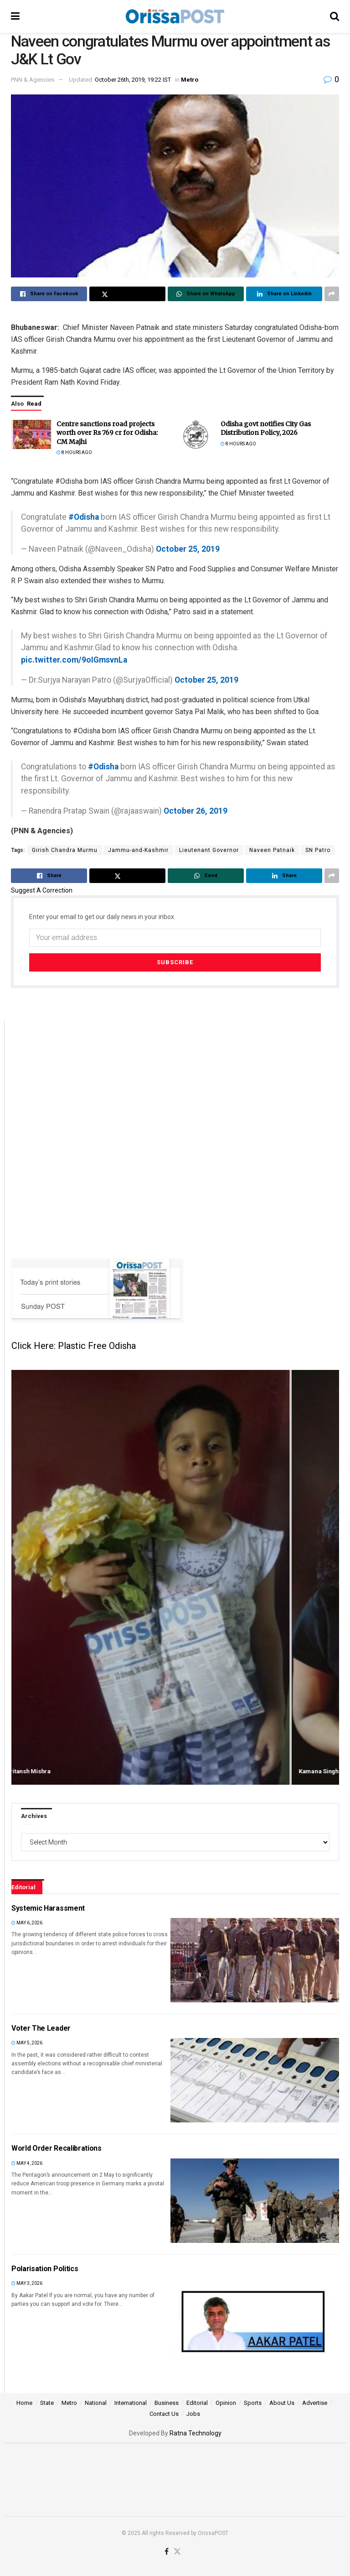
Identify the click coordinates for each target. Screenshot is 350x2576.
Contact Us (164, 2413)
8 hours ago (74, 452)
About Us (281, 2402)
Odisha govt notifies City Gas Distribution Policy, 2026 (266, 428)
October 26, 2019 (195, 810)
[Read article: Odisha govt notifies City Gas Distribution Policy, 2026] (195, 434)
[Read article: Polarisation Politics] (254, 2320)
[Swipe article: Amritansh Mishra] (175, 1577)
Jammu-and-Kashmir (138, 850)
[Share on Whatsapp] (206, 294)
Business (166, 2402)
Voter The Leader (41, 2028)
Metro (189, 79)
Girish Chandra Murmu (65, 850)
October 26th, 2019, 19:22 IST (133, 79)
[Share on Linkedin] (284, 294)
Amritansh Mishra (59, 1771)
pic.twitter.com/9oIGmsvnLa (74, 659)
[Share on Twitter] (127, 294)
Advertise (314, 2402)
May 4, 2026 (26, 2163)
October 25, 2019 (188, 549)
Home (24, 2402)
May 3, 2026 (26, 2283)
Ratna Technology (195, 2433)
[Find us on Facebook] (167, 2552)
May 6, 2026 (26, 1922)
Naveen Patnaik (272, 850)
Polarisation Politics (44, 2268)
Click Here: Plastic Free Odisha (73, 1345)
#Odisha (83, 517)
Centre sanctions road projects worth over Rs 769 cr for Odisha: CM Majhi (107, 433)
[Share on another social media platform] (331, 294)
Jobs (193, 2413)
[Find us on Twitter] (177, 2552)
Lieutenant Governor (209, 850)
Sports (253, 2402)
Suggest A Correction (41, 890)
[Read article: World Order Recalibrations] (254, 2200)
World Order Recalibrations (56, 2148)
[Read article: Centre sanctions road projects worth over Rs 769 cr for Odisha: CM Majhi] (31, 434)
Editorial (197, 2402)
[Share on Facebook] (49, 294)
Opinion (226, 2402)
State (47, 2402)
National (96, 2402)
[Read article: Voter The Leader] (254, 2080)
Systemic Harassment (48, 1908)
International (130, 2402)
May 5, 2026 (26, 2042)
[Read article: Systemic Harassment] (254, 1960)
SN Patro (317, 850)
